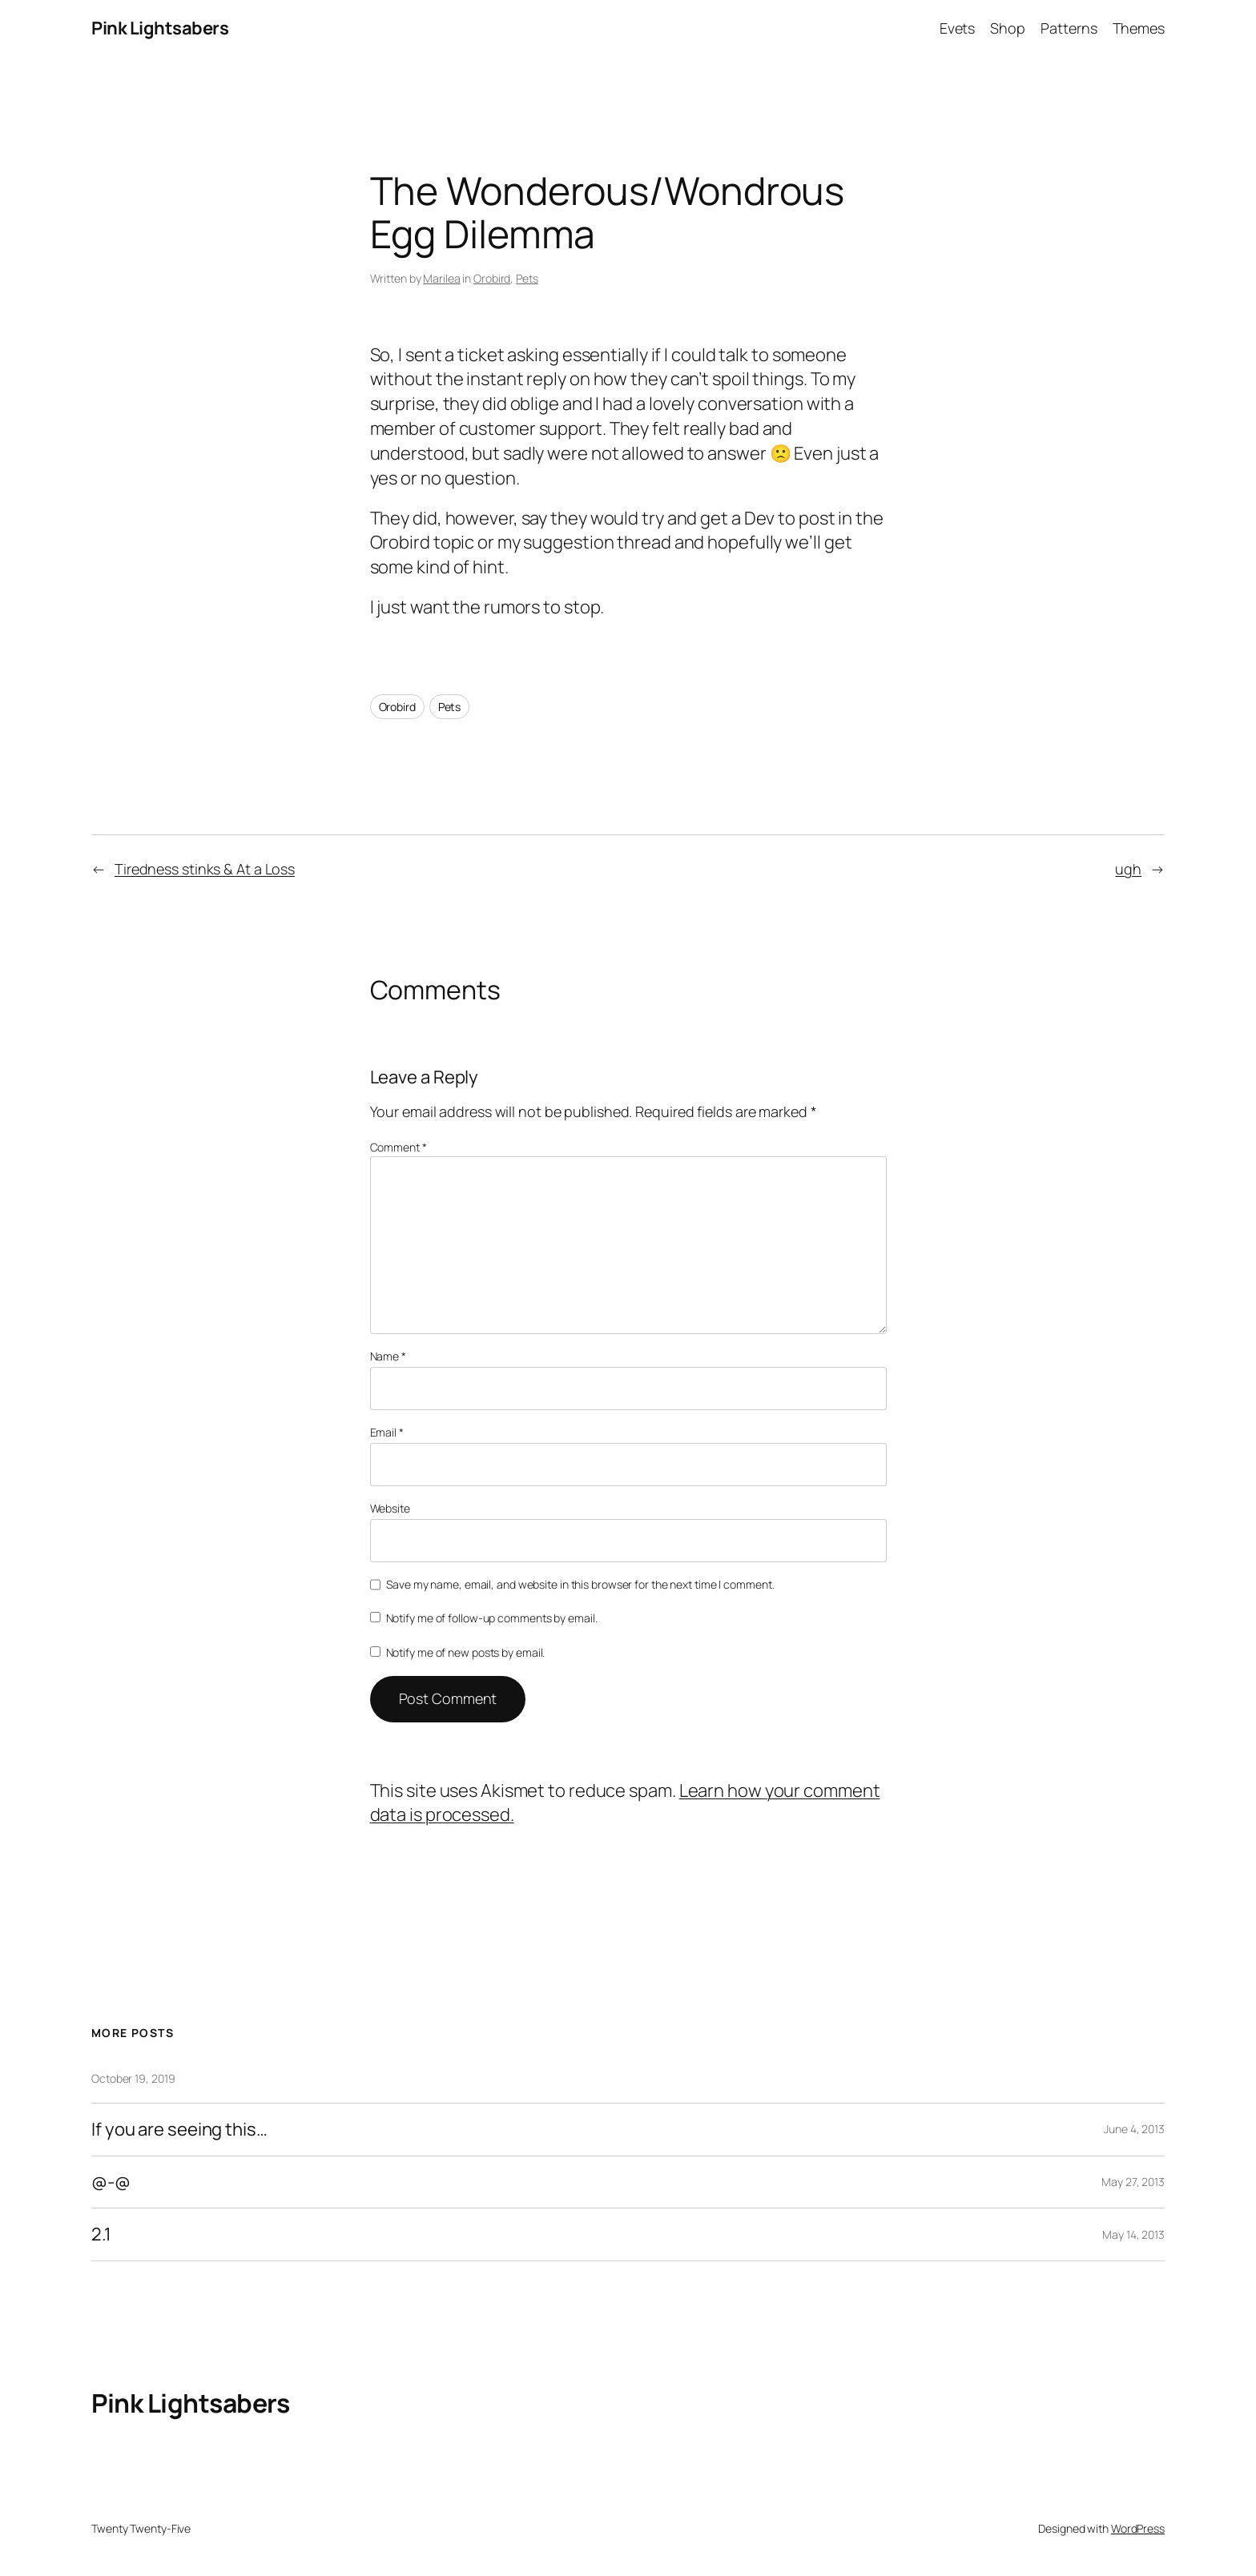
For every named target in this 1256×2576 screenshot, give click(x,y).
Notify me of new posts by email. (465, 1652)
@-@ (111, 2182)
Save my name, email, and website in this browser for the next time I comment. (580, 1584)
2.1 (101, 2234)
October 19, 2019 (133, 2078)
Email (387, 1432)
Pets (527, 278)
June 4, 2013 (1134, 2128)
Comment (398, 1147)
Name (388, 1356)
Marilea (441, 278)
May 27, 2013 (1133, 2181)
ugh (1128, 868)
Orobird (491, 278)
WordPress (1138, 2528)
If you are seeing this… (179, 2130)
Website (390, 1508)
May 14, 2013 (1133, 2234)
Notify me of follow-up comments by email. (492, 1618)
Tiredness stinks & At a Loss (205, 868)
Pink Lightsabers (159, 28)
